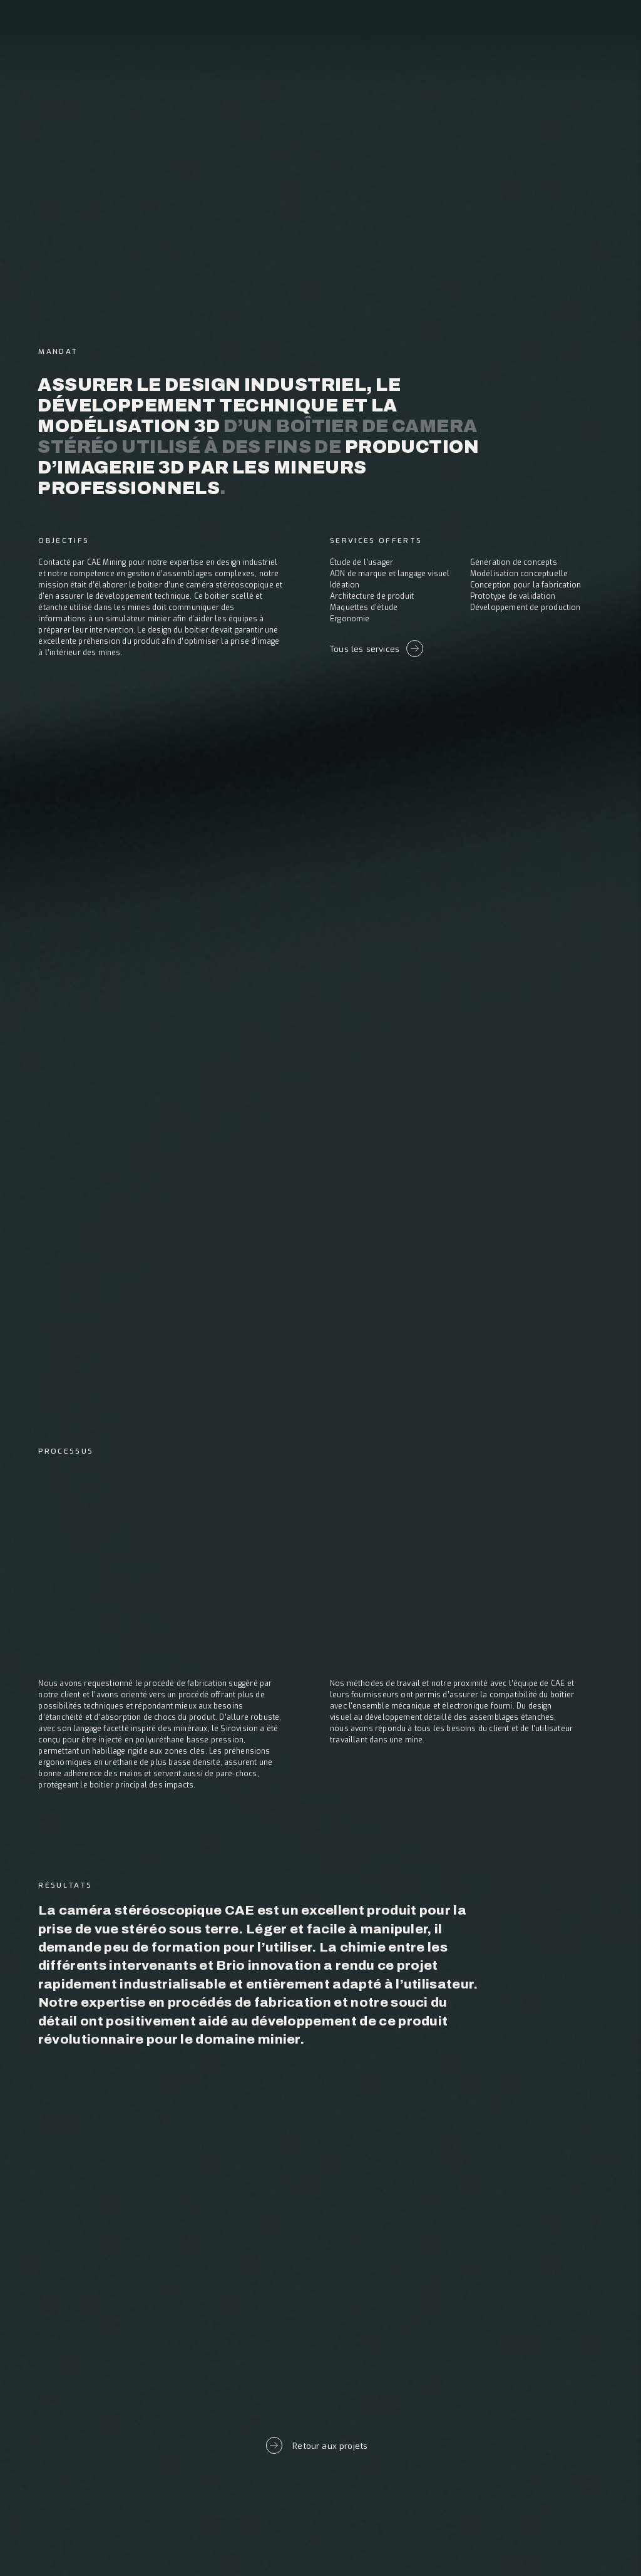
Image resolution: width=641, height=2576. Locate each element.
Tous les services (376, 648)
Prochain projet (320, 2280)
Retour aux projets (317, 2445)
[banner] (80, 37)
